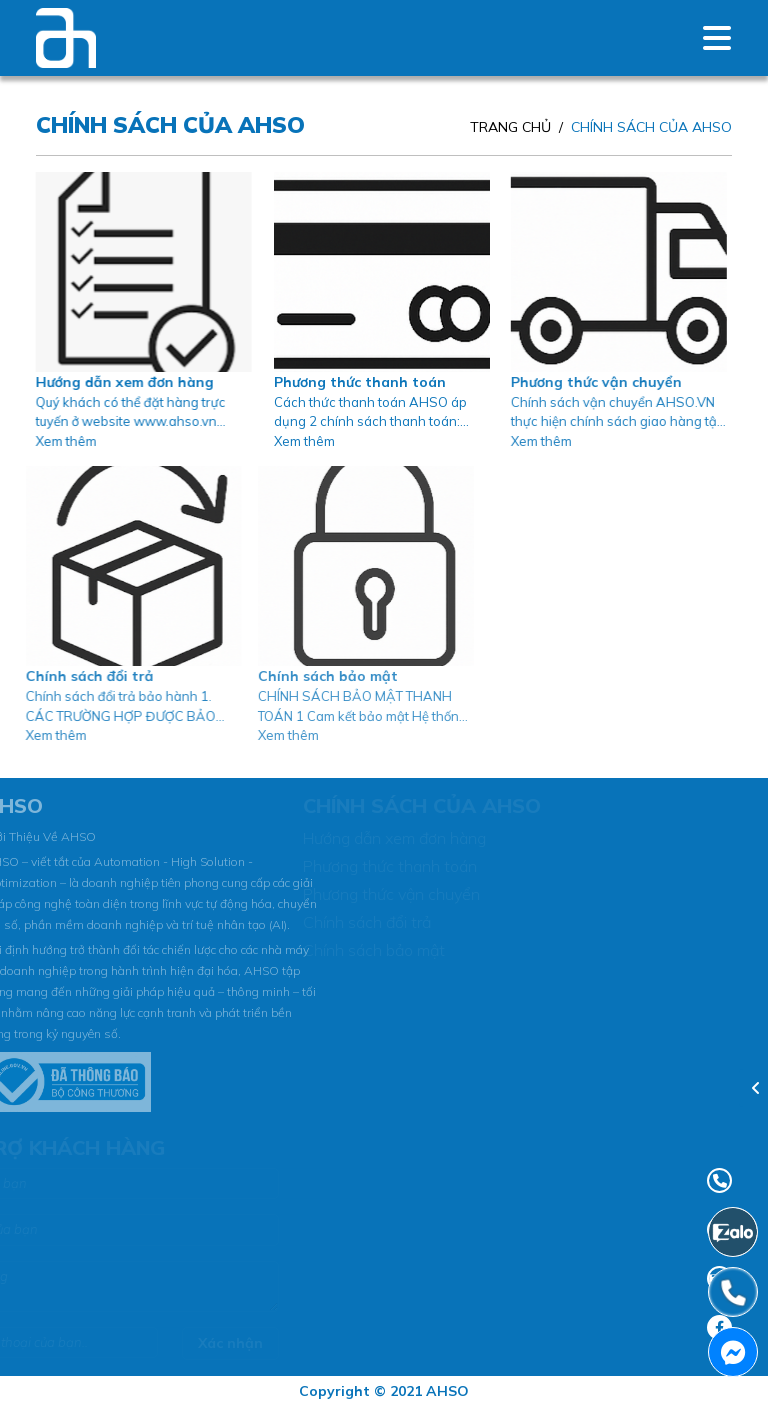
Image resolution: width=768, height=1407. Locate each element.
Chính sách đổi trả (77, 676)
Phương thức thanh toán (354, 382)
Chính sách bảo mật (309, 676)
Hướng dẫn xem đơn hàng (122, 382)
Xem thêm (63, 441)
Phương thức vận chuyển (587, 382)
